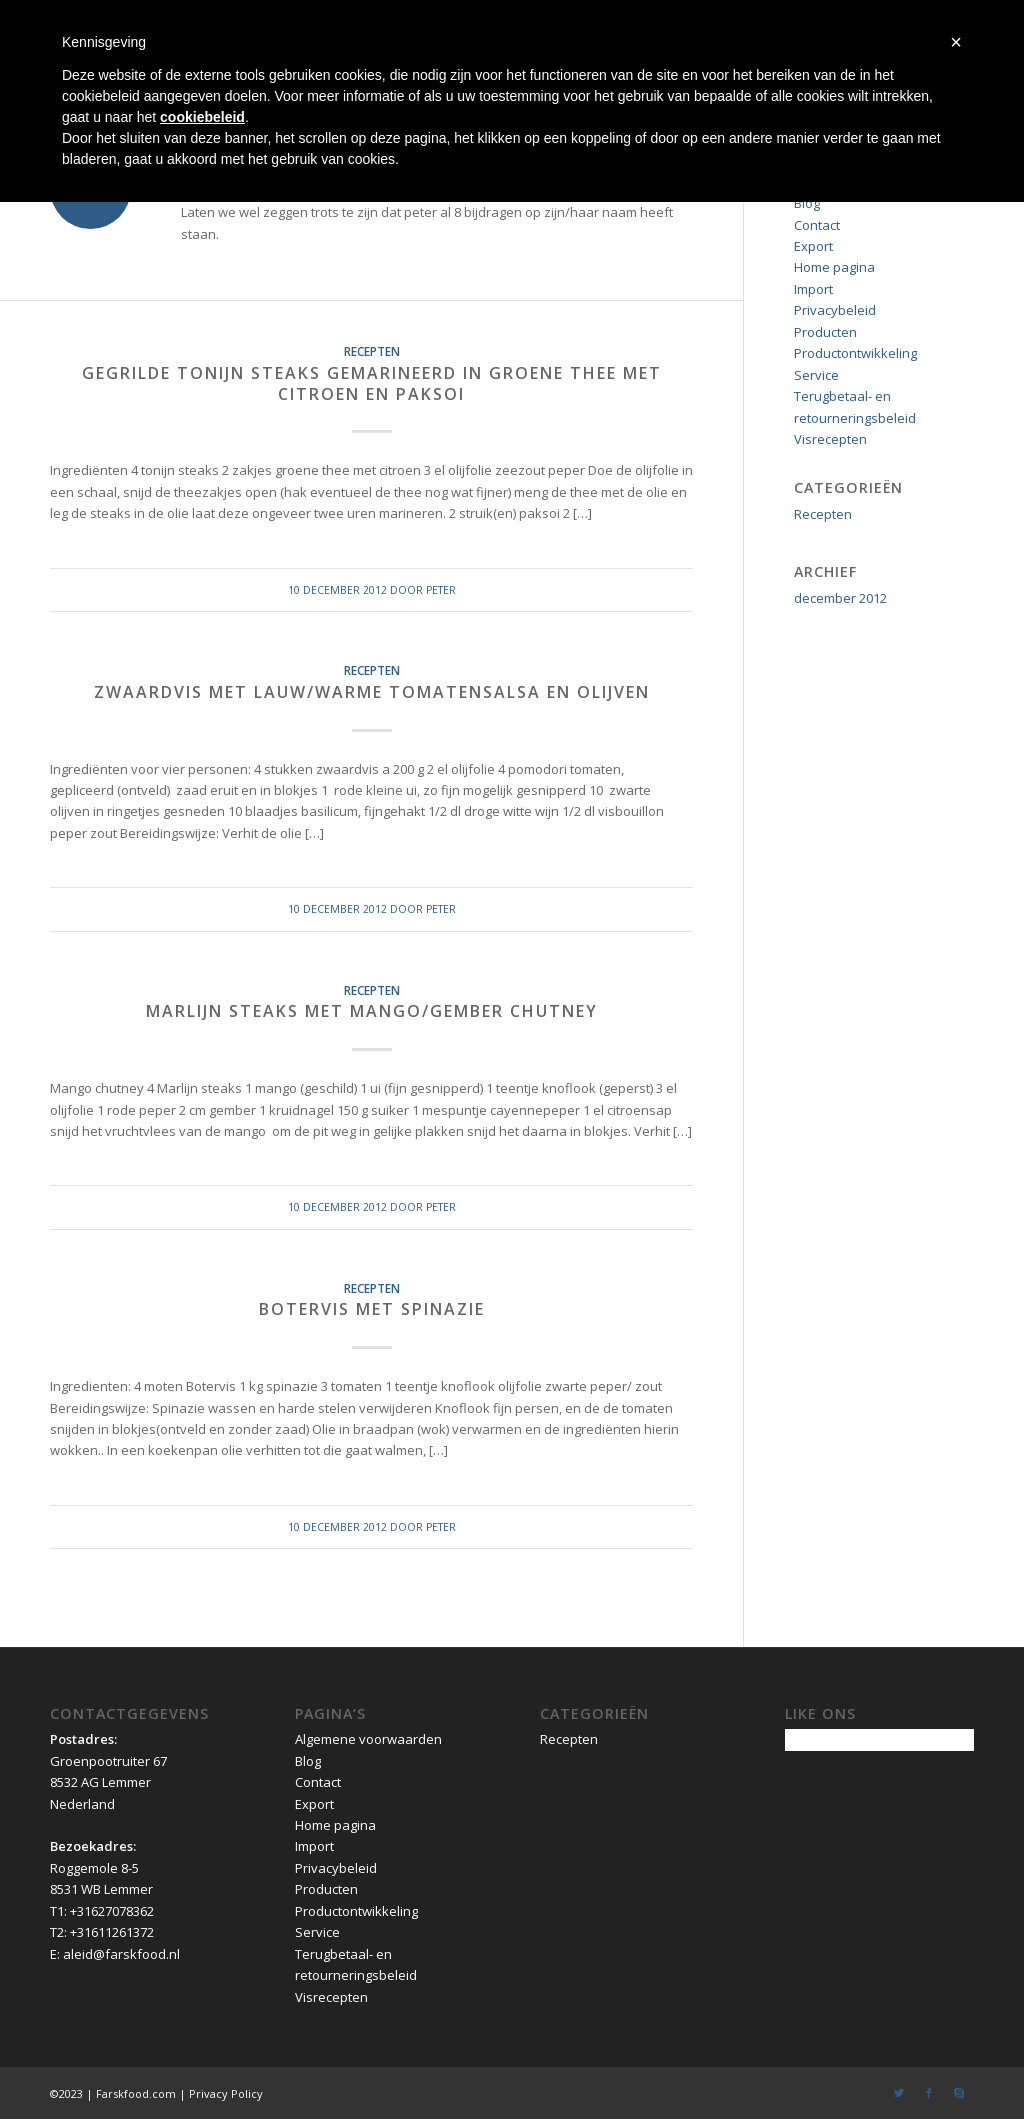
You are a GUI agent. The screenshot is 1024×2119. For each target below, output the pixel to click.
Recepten (372, 351)
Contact (817, 225)
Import (813, 289)
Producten (825, 332)
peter (441, 590)
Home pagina (834, 267)
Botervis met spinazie (372, 1309)
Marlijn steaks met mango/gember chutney (372, 1011)
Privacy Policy (226, 2093)
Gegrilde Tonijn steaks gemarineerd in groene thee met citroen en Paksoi (372, 383)
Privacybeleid (835, 310)
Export (813, 246)
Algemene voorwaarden (368, 1739)
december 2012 (840, 598)
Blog (807, 203)
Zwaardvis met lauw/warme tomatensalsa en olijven (372, 692)
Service (816, 375)
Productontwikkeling (855, 353)
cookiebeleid (202, 117)
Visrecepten (830, 439)
